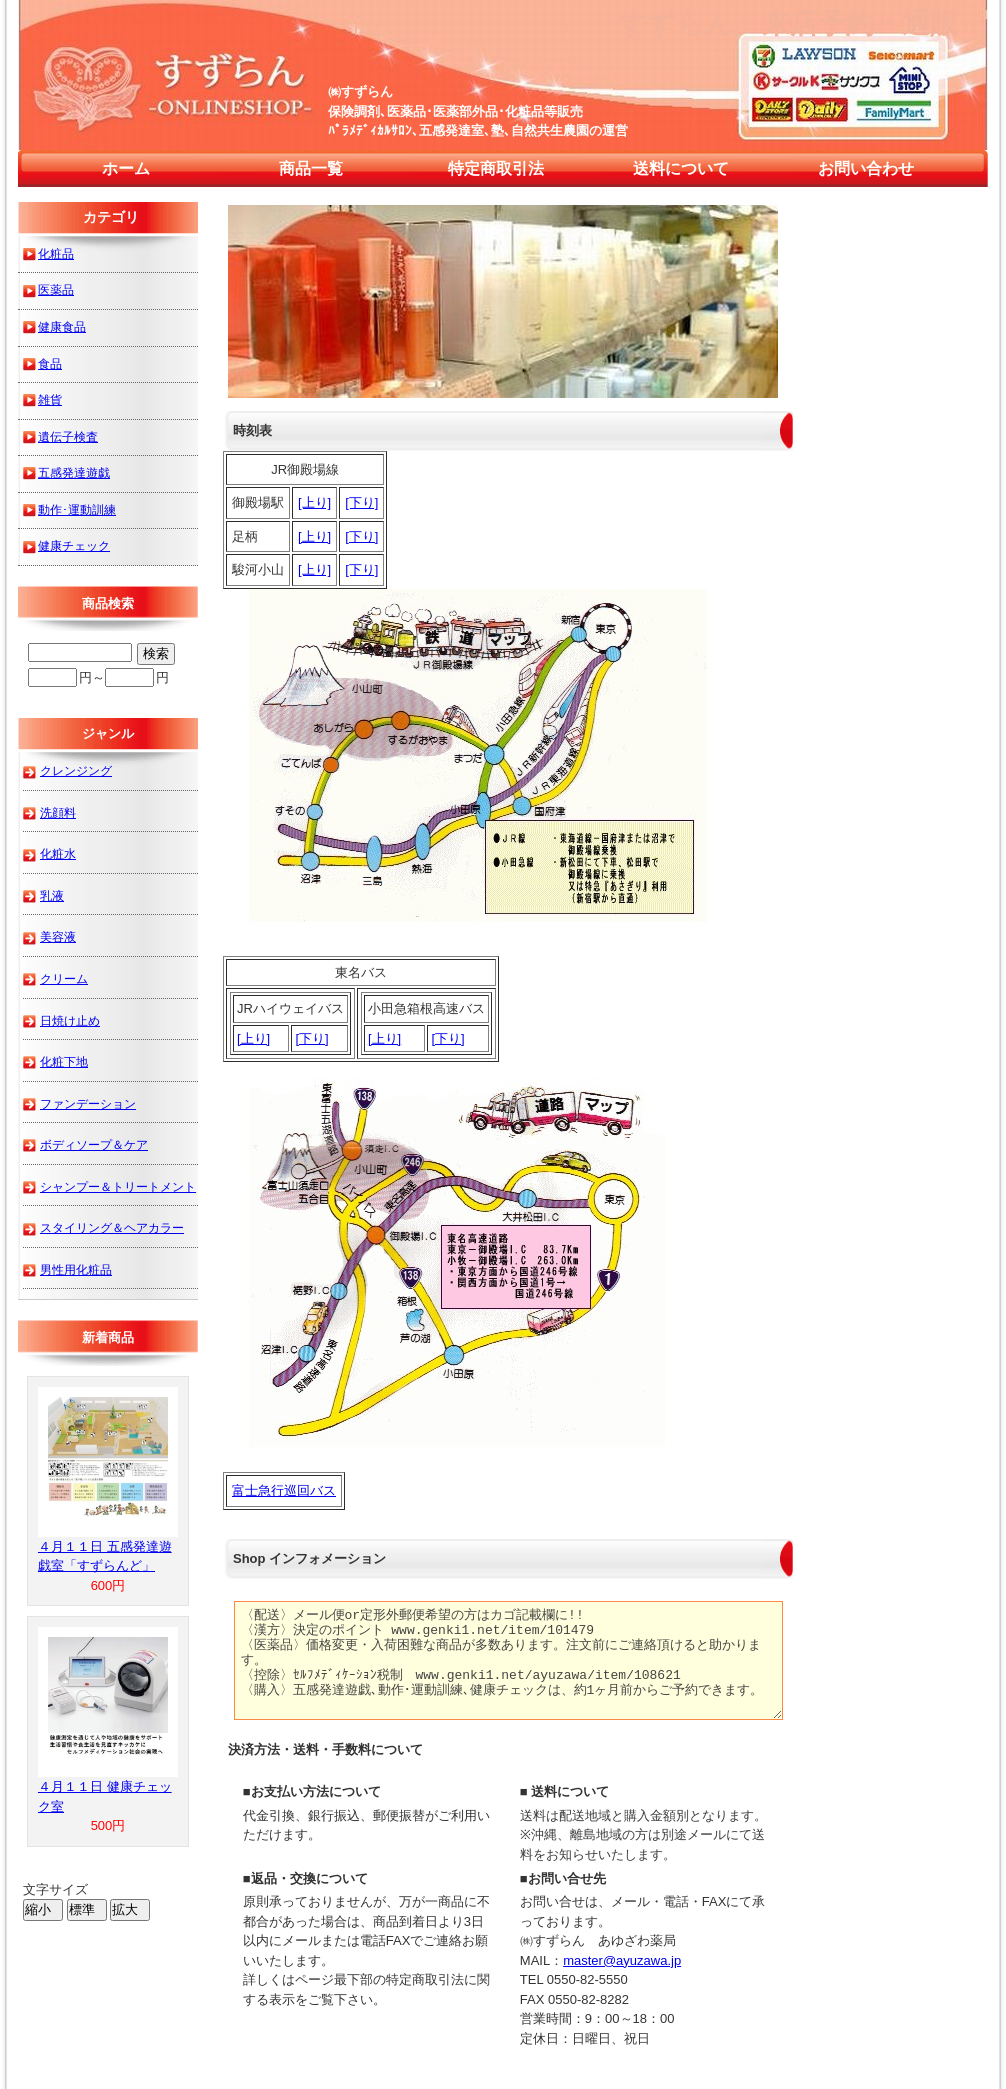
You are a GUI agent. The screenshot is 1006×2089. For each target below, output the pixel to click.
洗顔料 (58, 812)
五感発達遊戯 (74, 472)
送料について (681, 168)
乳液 (52, 895)
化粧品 (56, 253)
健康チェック (74, 545)
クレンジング (76, 770)
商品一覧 (311, 168)
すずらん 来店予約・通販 (788, 23)
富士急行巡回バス (284, 1490)
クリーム (64, 978)
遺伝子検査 (68, 436)
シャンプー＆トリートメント (118, 1186)
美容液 (58, 936)
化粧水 (58, 853)
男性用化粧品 (76, 1269)
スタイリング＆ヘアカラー (112, 1227)
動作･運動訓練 (77, 509)
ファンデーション (88, 1103)
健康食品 (62, 326)
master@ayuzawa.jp (622, 1960)
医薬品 (56, 289)
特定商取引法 (496, 168)
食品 (50, 363)
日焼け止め (70, 1020)
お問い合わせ (866, 168)
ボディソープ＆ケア (94, 1144)
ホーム (126, 168)
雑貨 (50, 399)
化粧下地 (64, 1061)
